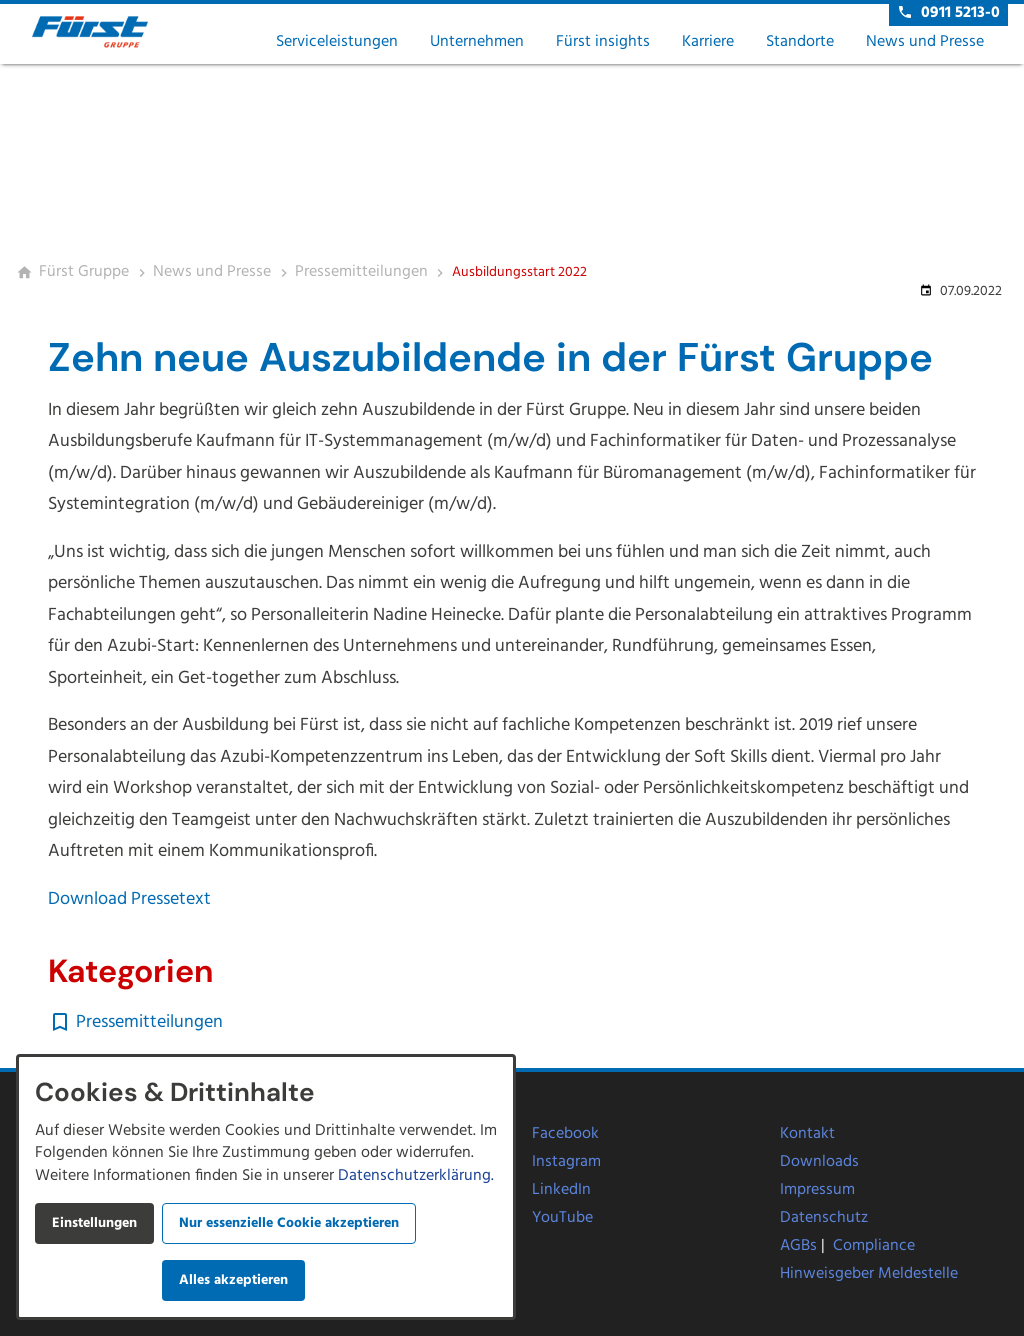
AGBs (798, 1246)
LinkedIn (561, 1190)
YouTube (562, 1218)
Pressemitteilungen (149, 1022)
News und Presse (925, 42)
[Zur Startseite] (112, 32)
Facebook (565, 1134)
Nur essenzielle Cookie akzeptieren (289, 1223)
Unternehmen (477, 42)
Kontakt (807, 1134)
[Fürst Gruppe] (84, 273)
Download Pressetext (131, 899)
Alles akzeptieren (233, 1280)
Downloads (819, 1162)
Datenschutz (824, 1218)
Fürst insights (603, 42)
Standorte (800, 42)
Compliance (874, 1246)
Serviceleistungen (337, 42)
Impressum (817, 1190)
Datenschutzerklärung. (416, 1176)
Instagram (566, 1162)
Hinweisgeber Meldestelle (869, 1274)
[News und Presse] (212, 273)
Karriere (708, 42)
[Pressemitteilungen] (361, 273)
